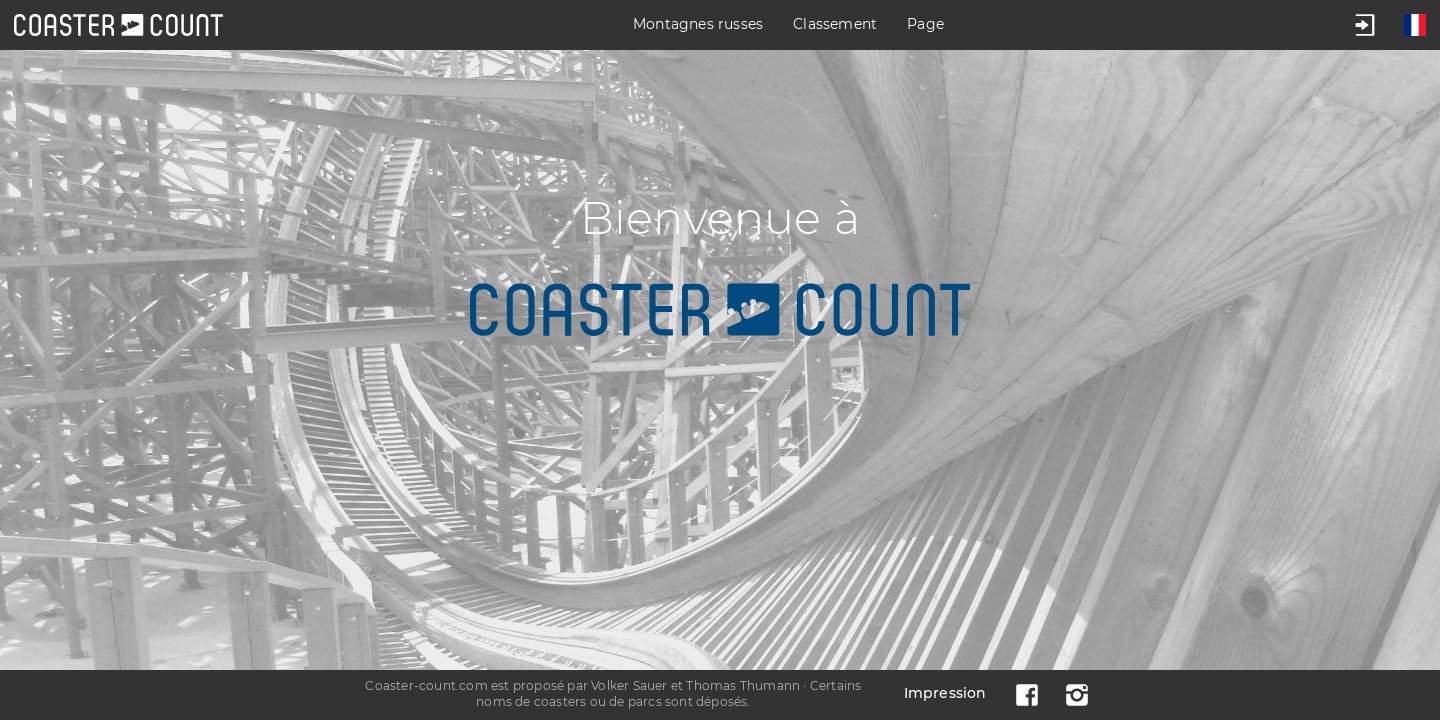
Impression (945, 693)
